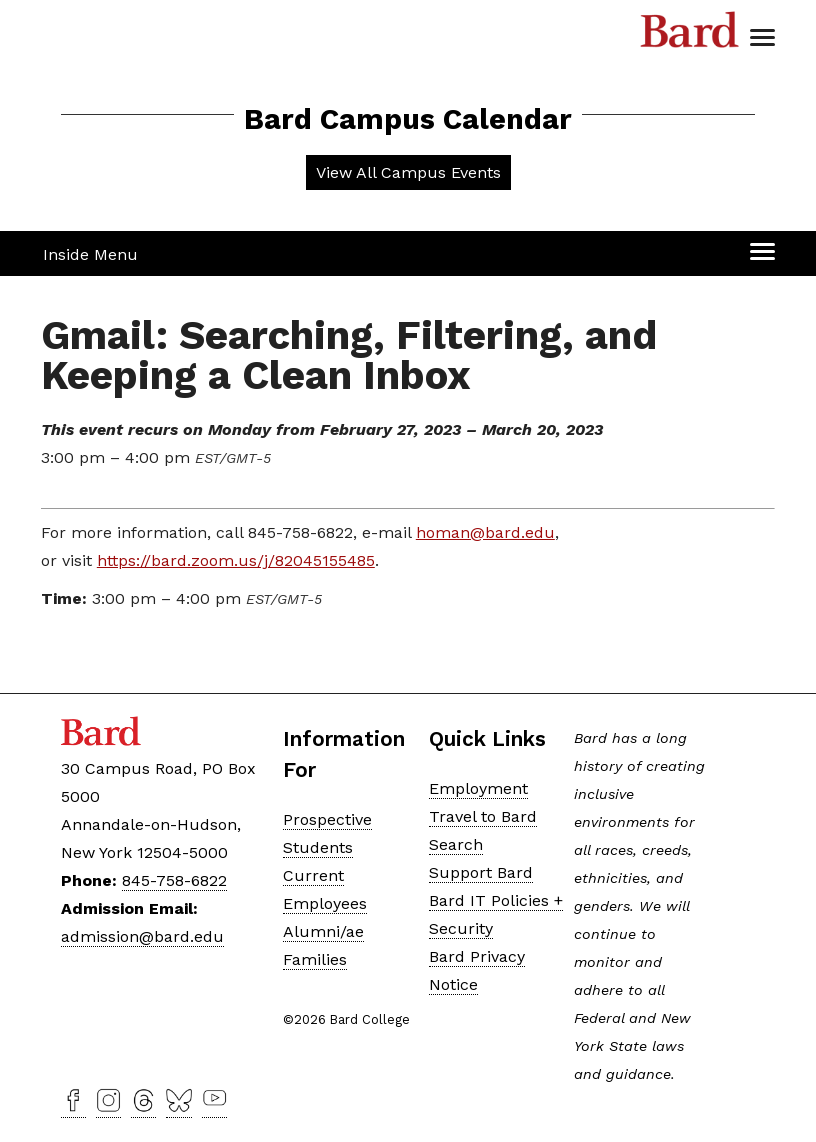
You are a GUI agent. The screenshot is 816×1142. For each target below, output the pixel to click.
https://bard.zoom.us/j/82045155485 (236, 560)
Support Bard (481, 872)
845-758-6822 (174, 880)
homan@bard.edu (485, 532)
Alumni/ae (323, 931)
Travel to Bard (483, 816)
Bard (690, 35)
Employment (478, 788)
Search (456, 844)
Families (315, 959)
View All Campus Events (408, 172)
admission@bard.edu (142, 936)
